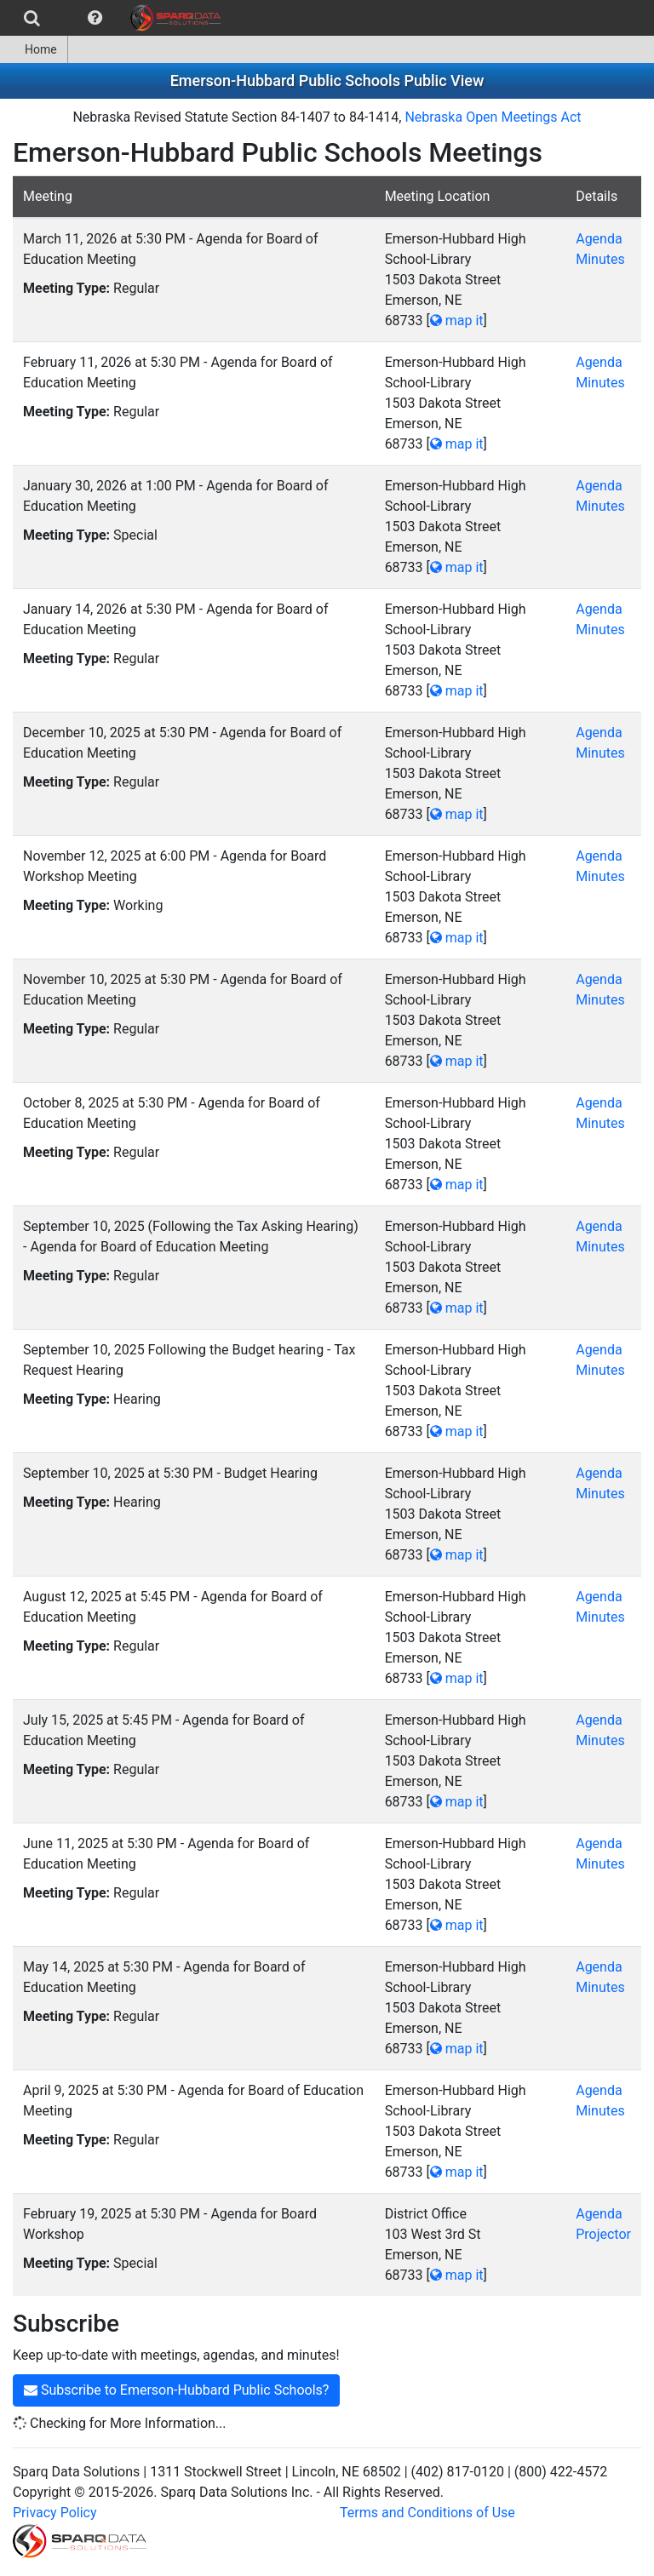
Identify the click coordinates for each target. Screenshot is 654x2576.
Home (33, 49)
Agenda (599, 239)
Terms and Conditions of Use (427, 2512)
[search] (32, 18)
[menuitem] (32, 18)
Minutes (600, 259)
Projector (603, 2234)
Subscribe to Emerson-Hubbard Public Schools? (176, 2390)
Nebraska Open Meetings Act (492, 117)
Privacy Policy (55, 2512)
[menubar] (114, 18)
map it (457, 320)
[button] (95, 17)
